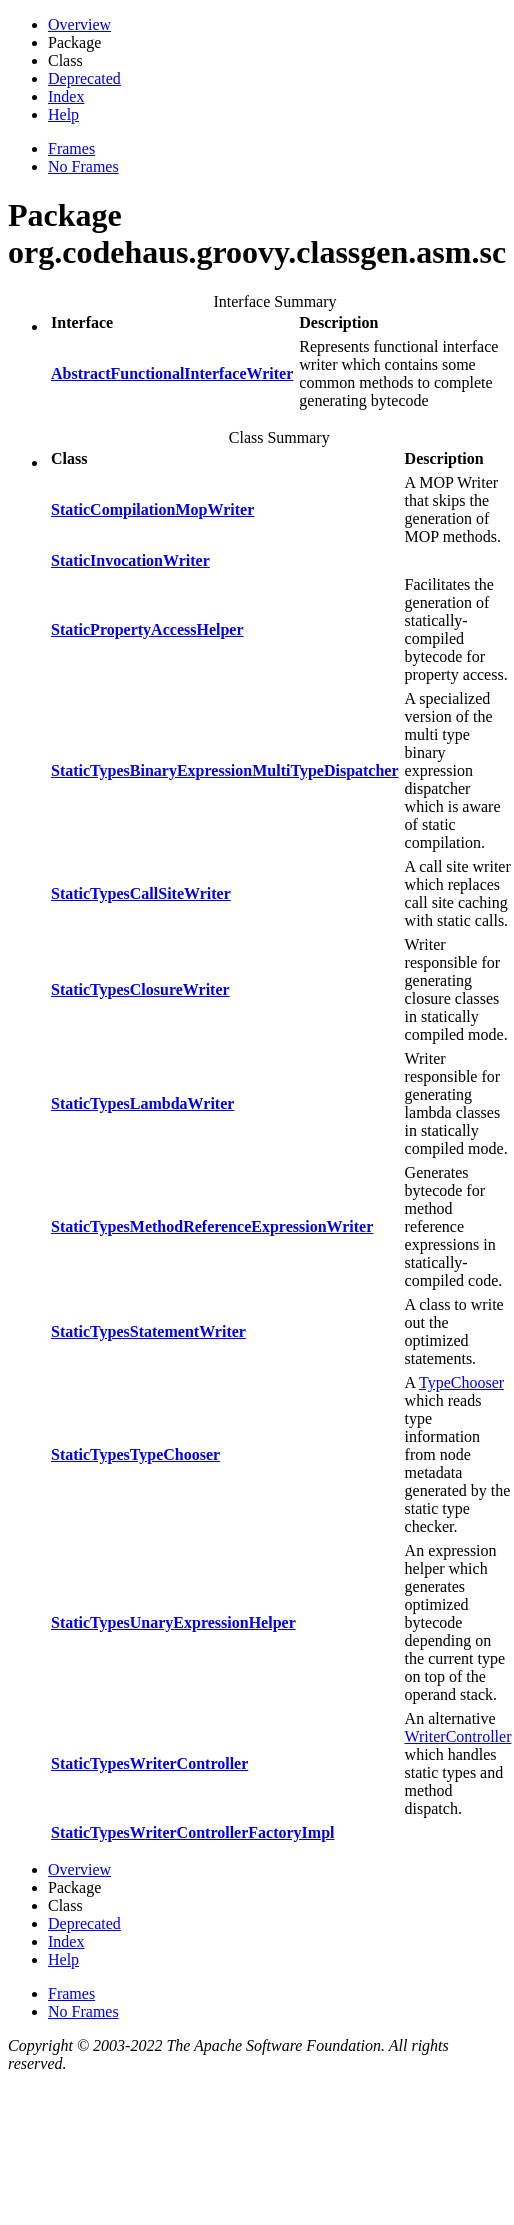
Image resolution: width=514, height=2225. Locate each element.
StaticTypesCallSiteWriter (141, 893)
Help (63, 114)
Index (66, 96)
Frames (71, 148)
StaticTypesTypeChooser (135, 1454)
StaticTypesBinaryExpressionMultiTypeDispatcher (225, 770)
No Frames (83, 166)
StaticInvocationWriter (130, 560)
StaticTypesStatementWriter (148, 1331)
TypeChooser (461, 1382)
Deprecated (84, 78)
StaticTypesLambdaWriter (142, 1103)
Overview (79, 24)
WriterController (458, 1736)
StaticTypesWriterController (149, 1763)
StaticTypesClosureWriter (140, 989)
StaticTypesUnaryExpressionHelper (173, 1622)
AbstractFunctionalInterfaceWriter (172, 373)
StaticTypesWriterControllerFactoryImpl (193, 1832)
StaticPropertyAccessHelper (147, 629)
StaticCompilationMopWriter (152, 509)
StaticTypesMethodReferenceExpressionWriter (212, 1226)
